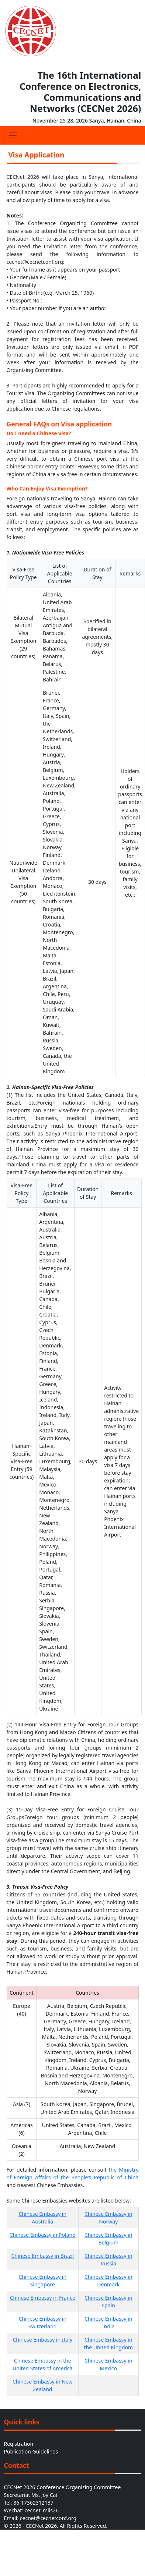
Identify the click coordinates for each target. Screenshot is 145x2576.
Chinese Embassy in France (42, 2297)
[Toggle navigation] (13, 135)
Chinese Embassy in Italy (42, 2339)
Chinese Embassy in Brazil (42, 2255)
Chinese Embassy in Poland (43, 2234)
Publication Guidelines (31, 2451)
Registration (19, 2443)
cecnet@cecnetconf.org (48, 2518)
